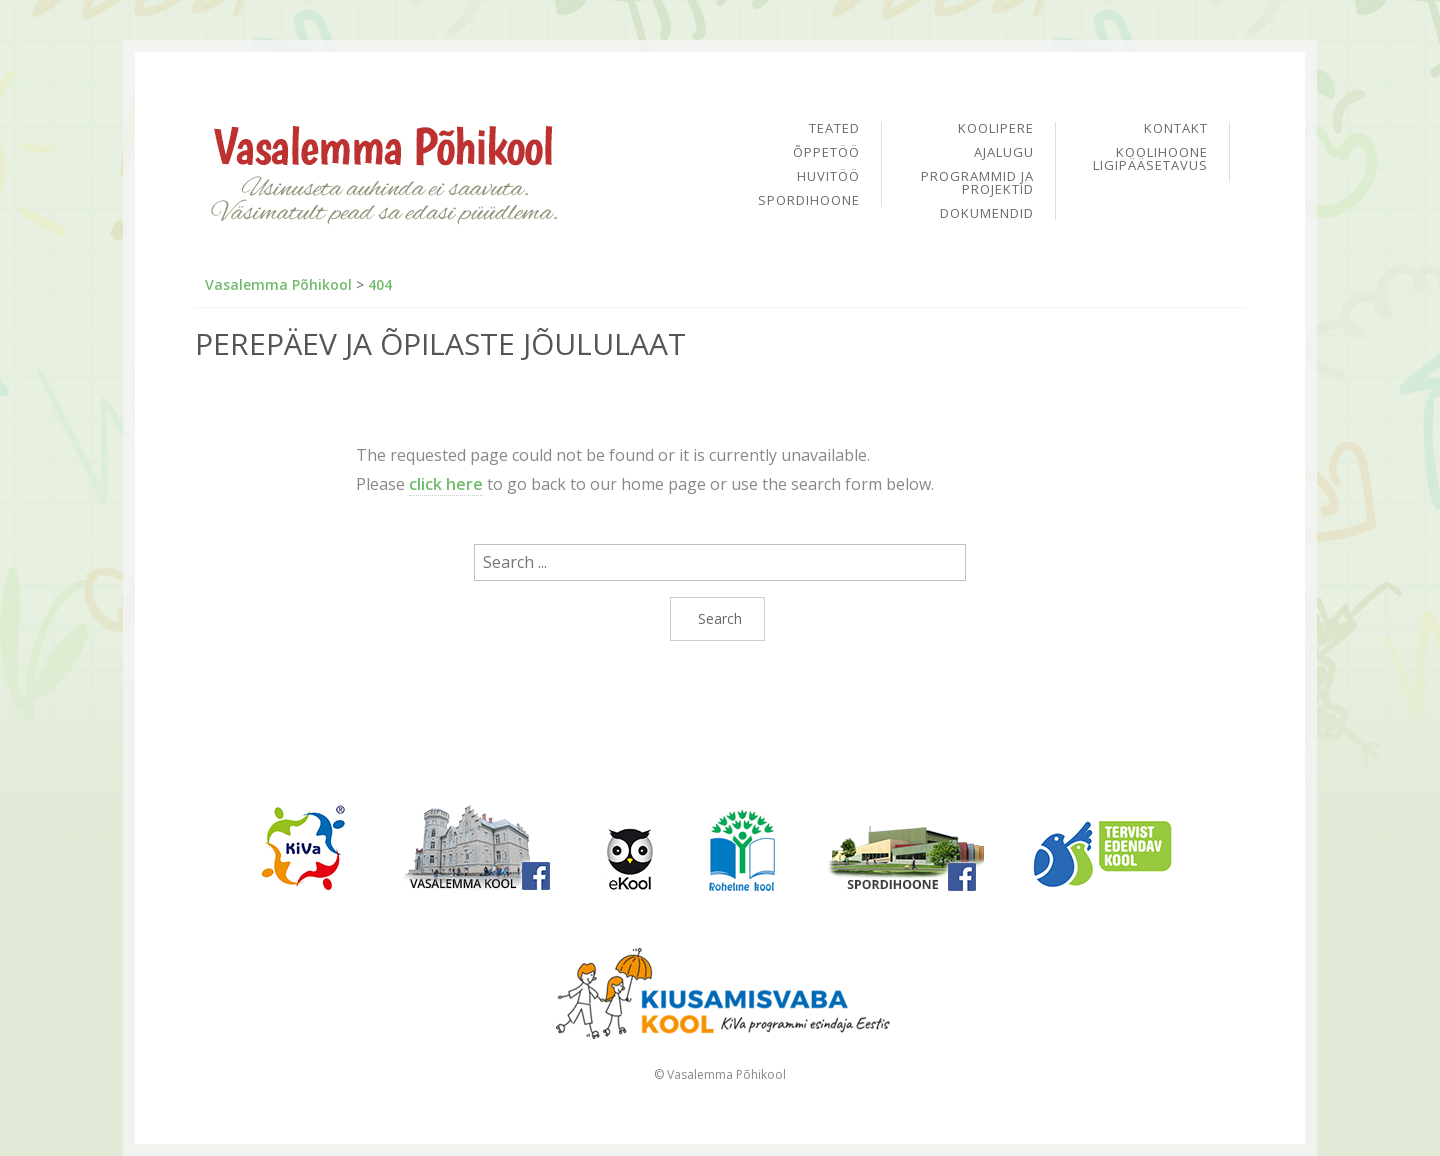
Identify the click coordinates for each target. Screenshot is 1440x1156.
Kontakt (1176, 129)
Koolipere (996, 129)
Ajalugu (1004, 153)
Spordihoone (809, 200)
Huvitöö (828, 177)
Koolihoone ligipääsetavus (1150, 159)
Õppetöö (826, 153)
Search (720, 618)
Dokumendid (987, 213)
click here (446, 484)
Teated (834, 129)
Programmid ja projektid (977, 184)
